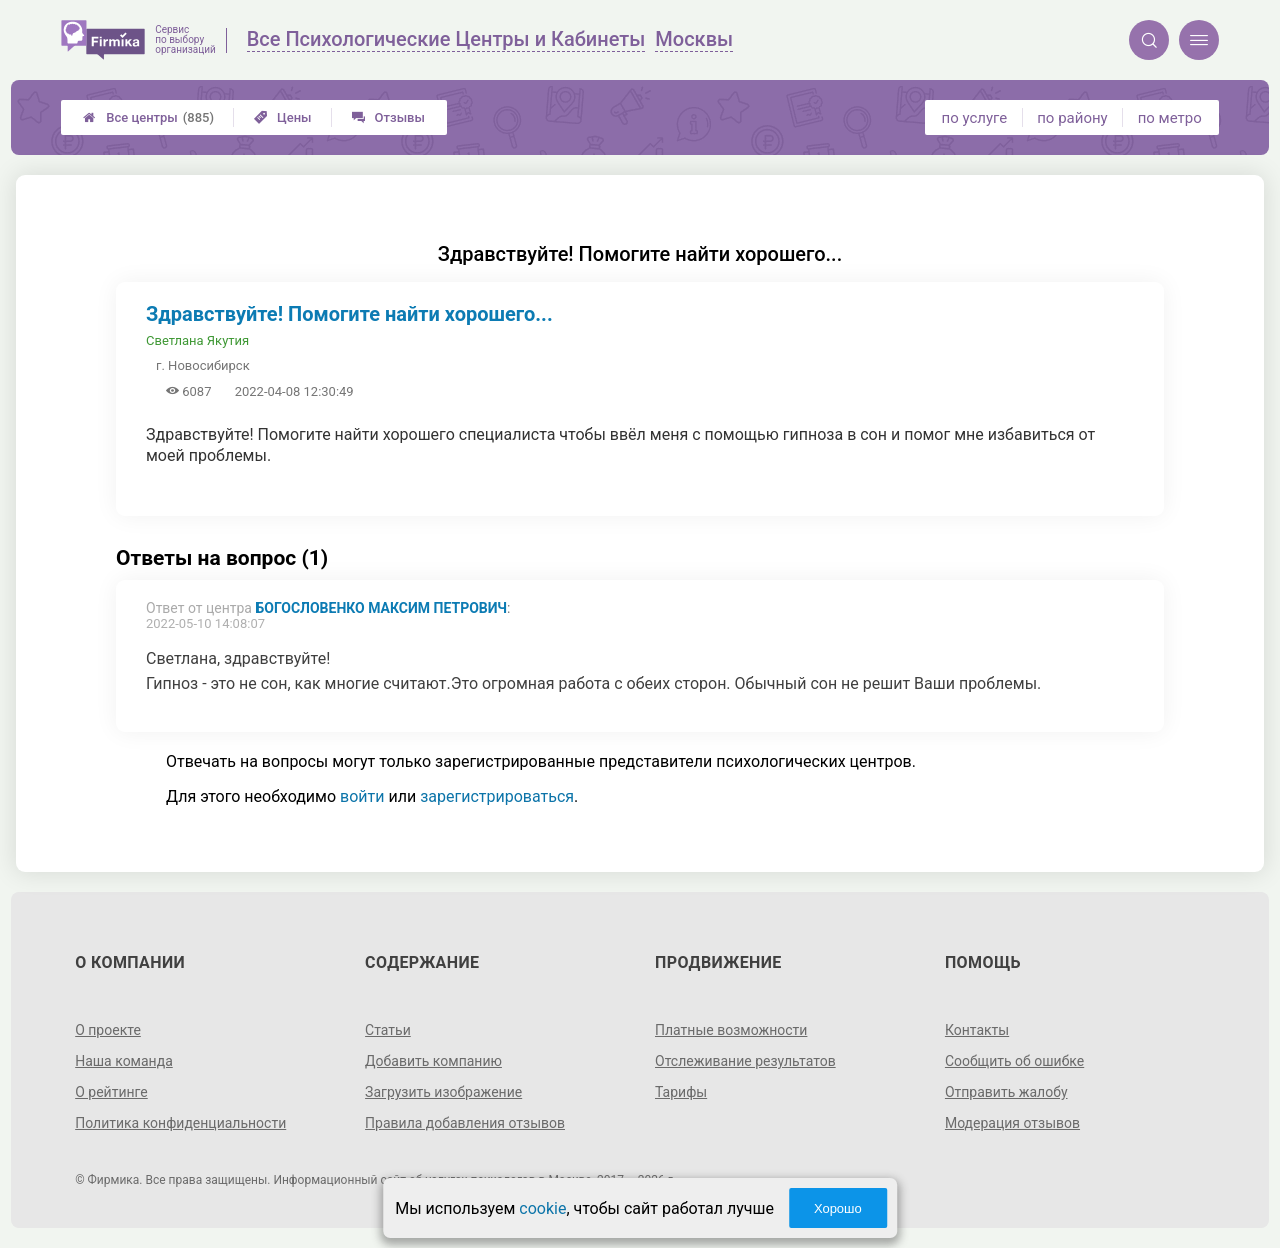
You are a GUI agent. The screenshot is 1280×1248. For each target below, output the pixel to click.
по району (1072, 118)
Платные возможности (731, 1030)
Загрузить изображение (443, 1092)
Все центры (148, 117)
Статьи (388, 1030)
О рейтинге (111, 1092)
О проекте (108, 1030)
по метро (1170, 118)
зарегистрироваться (497, 796)
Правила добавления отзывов (465, 1123)
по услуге (975, 118)
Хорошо (838, 1208)
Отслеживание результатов (745, 1061)
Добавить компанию (433, 1061)
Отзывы (388, 117)
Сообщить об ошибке (1014, 1061)
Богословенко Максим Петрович (381, 608)
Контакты (977, 1030)
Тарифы (681, 1092)
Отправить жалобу (1006, 1092)
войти (362, 796)
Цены (283, 117)
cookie (542, 1208)
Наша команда (124, 1061)
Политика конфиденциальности (180, 1123)
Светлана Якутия (197, 340)
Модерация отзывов (1012, 1123)
